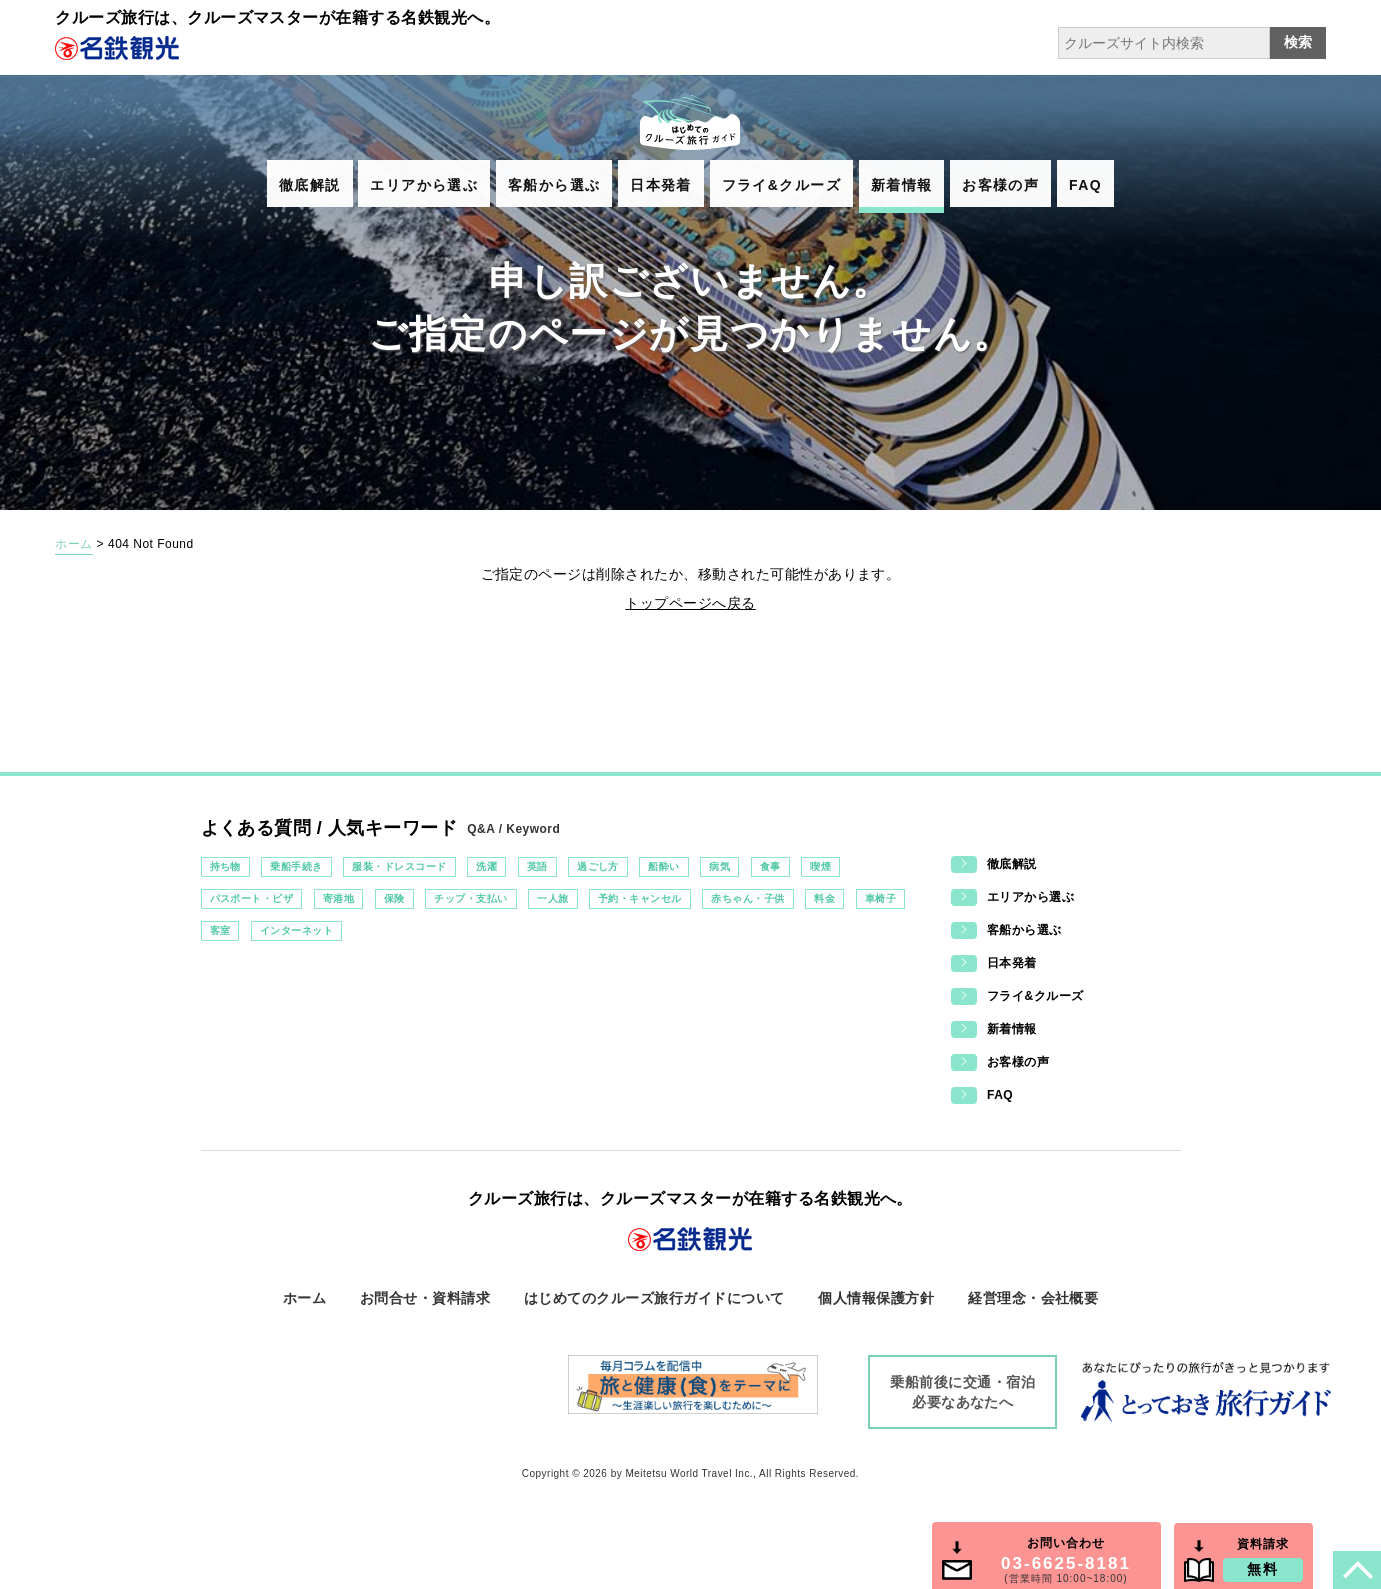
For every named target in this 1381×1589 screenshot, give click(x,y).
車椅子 (880, 898)
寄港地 (338, 898)
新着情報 (902, 185)
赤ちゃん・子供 (747, 898)
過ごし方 (598, 866)
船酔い (663, 866)
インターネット (296, 930)
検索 (1298, 42)
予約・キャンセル (640, 898)
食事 (770, 866)
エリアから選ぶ (424, 185)
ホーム (73, 544)
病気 (719, 866)
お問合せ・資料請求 (425, 1298)
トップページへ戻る (690, 603)
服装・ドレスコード (399, 866)
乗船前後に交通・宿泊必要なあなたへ (962, 1392)
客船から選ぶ (554, 185)
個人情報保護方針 (876, 1298)
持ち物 (225, 866)
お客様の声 (1000, 185)
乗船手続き (296, 866)
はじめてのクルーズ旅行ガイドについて (654, 1298)
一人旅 (552, 898)
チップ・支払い (470, 898)
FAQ (1085, 185)
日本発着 (661, 185)
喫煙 (820, 866)
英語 (537, 866)
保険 (394, 898)
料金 (824, 898)
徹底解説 (310, 185)
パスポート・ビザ (252, 898)
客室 (220, 930)
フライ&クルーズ (781, 185)
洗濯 (486, 866)
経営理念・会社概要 (1033, 1298)
